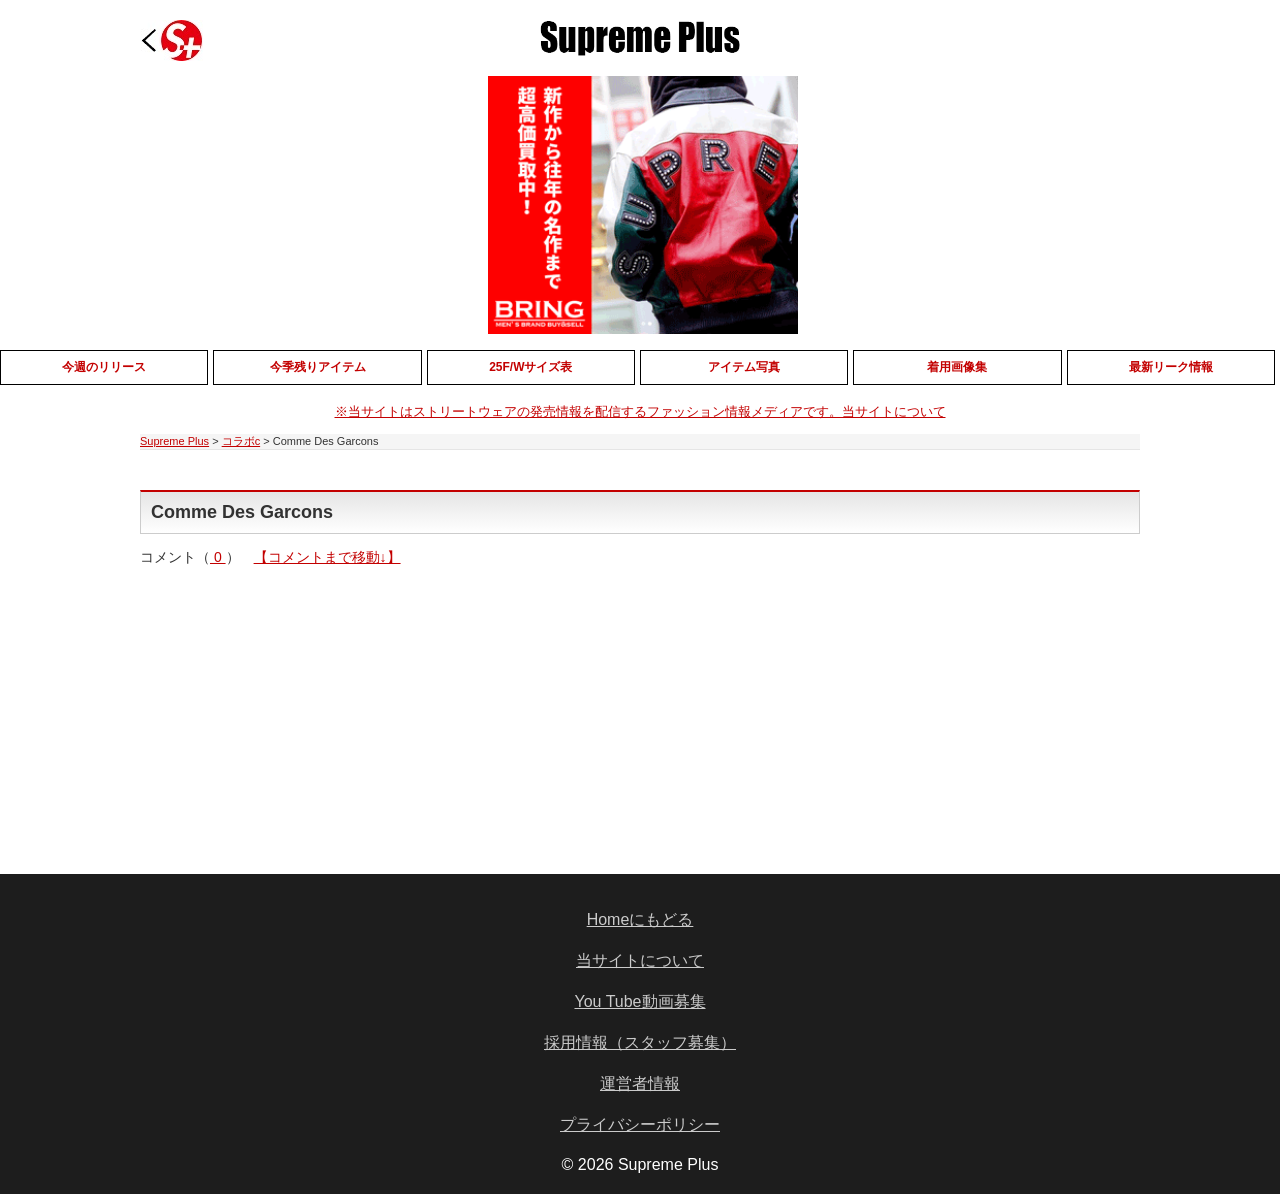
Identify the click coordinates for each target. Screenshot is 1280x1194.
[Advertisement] (488, 706)
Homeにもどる (640, 919)
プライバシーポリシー (640, 1124)
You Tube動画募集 (639, 1001)
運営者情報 (640, 1083)
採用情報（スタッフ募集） (640, 1042)
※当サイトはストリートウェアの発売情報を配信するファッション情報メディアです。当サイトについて (640, 411)
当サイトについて (640, 960)
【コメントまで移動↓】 (327, 557)
